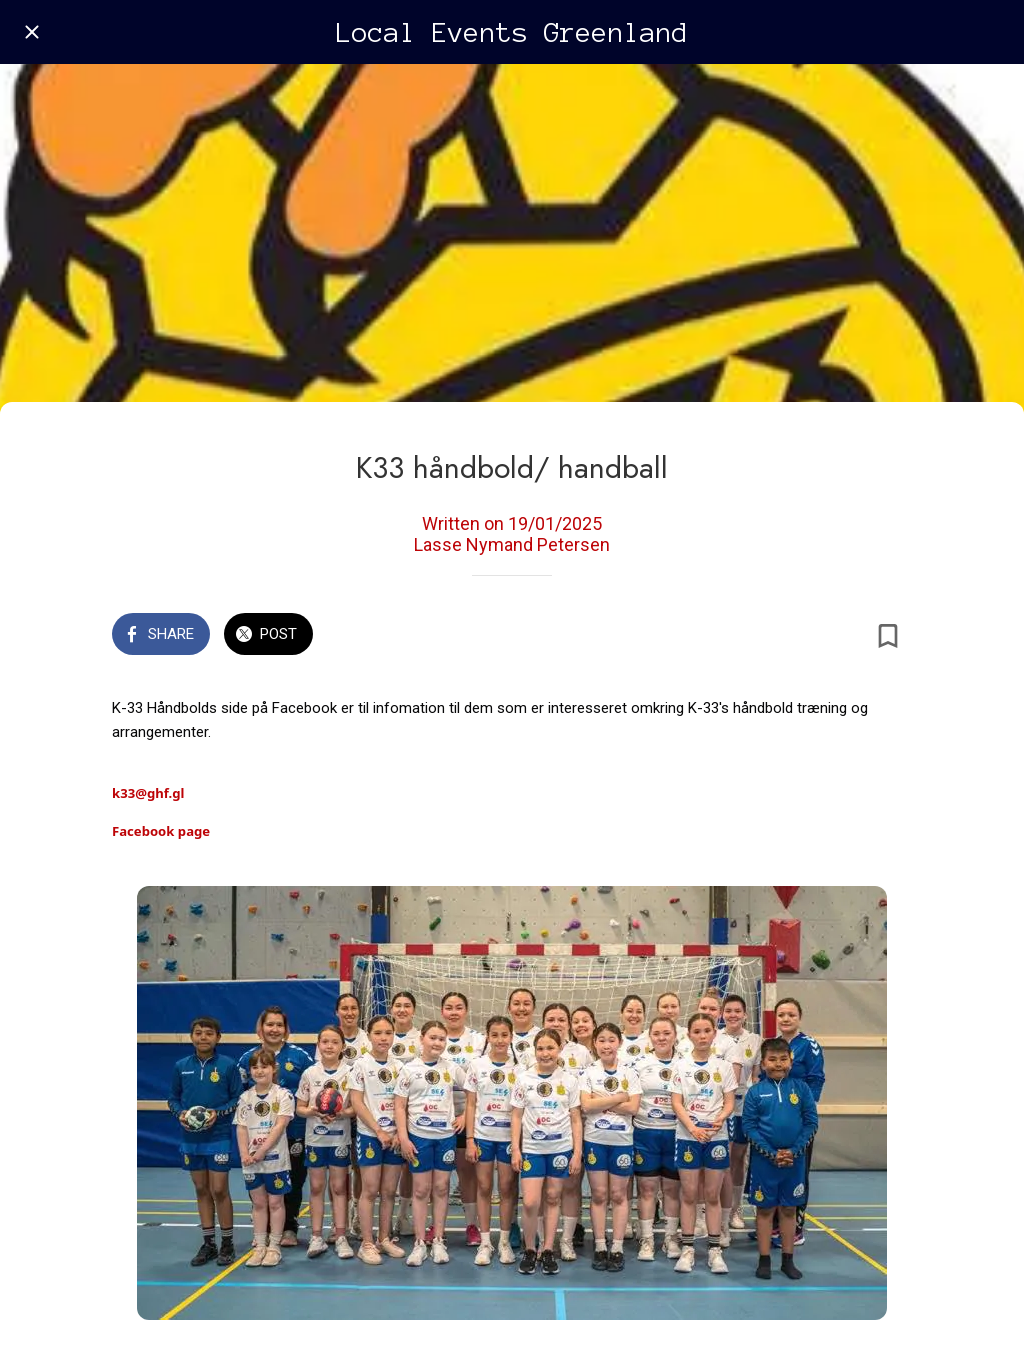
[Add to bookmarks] (888, 636)
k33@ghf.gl (148, 793)
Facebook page (161, 831)
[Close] (32, 32)
